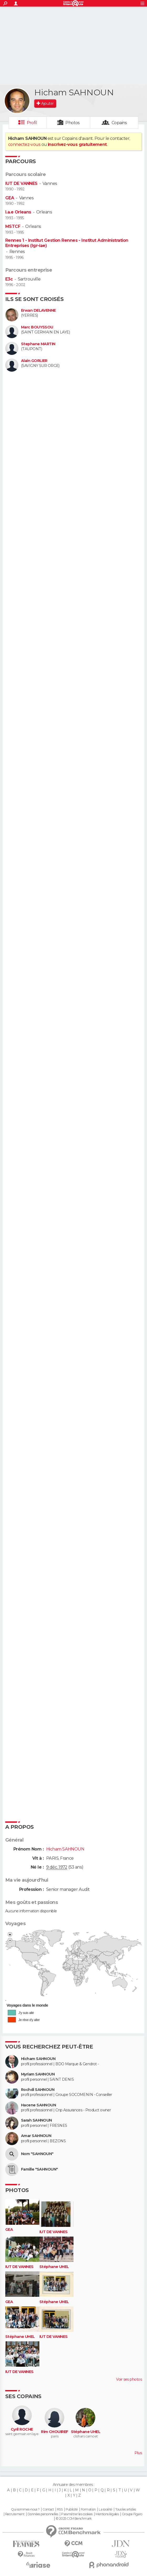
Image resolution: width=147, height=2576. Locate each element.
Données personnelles (43, 2514)
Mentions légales (107, 2514)
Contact (48, 2509)
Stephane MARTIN (38, 344)
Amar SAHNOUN (36, 2136)
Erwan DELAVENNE (38, 310)
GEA (9, 197)
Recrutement (15, 2514)
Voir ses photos (129, 2379)
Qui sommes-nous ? (25, 2509)
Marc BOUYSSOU (37, 327)
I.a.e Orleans (18, 212)
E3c (9, 279)
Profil (32, 122)
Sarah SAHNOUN (36, 2120)
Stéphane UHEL (54, 2267)
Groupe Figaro (132, 2514)
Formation (88, 2509)
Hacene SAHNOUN (38, 2105)
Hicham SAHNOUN (38, 2059)
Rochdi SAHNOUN (37, 2090)
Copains (119, 122)
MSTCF (12, 226)
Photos (72, 122)
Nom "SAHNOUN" (37, 2154)
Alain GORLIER (34, 361)
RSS (59, 2509)
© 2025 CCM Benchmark (74, 2518)
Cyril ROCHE (22, 2429)
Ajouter (47, 103)
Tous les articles (125, 2509)
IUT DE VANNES (21, 183)
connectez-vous (24, 144)
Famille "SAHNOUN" (39, 2169)
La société (105, 2509)
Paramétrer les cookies (77, 2514)
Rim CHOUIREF (54, 2432)
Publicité (72, 2509)
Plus (138, 2453)
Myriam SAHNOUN (38, 2074)
